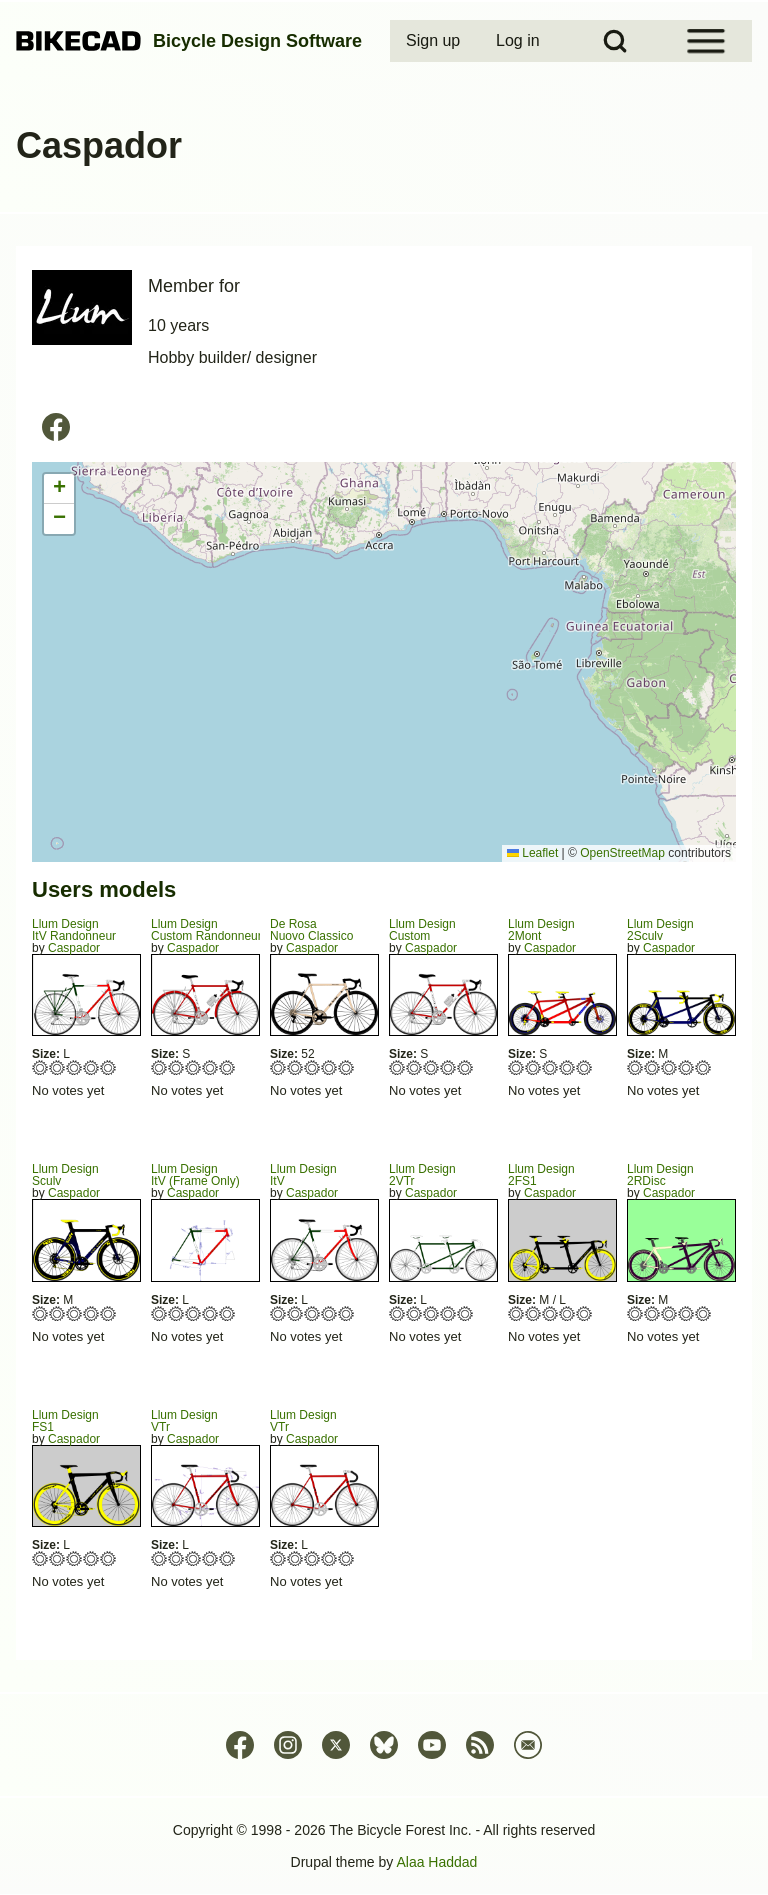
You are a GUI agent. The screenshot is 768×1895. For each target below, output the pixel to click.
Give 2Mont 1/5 (516, 1067)
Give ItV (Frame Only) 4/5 (210, 1313)
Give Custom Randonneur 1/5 (159, 1067)
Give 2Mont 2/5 (533, 1067)
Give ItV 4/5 (329, 1313)
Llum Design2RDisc (660, 1175)
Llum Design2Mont (541, 930)
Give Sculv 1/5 (40, 1313)
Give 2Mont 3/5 (550, 1067)
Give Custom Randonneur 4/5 (210, 1067)
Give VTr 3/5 (193, 1558)
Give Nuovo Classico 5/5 (346, 1067)
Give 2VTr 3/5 (431, 1313)
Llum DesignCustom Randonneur (206, 930)
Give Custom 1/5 (397, 1067)
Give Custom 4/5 (448, 1067)
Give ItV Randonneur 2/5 (57, 1067)
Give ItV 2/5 (295, 1313)
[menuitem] (435, 41)
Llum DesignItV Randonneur (74, 930)
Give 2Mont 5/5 (584, 1067)
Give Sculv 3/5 (74, 1313)
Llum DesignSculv (65, 1175)
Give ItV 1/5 (278, 1313)
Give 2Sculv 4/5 (686, 1067)
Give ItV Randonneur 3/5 (74, 1067)
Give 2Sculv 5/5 (703, 1067)
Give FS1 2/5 (57, 1558)
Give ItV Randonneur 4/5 (91, 1067)
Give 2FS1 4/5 (567, 1313)
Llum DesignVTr (184, 1421)
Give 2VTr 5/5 (465, 1313)
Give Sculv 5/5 (108, 1313)
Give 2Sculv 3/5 (669, 1067)
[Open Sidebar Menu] (706, 41)
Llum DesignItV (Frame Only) (195, 1175)
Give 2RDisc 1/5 (635, 1313)
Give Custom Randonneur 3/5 (193, 1067)
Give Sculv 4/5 (91, 1313)
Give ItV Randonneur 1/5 (40, 1067)
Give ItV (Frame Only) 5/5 (227, 1313)
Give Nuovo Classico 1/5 (278, 1067)
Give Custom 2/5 (414, 1067)
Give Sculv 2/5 (57, 1313)
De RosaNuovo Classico (311, 930)
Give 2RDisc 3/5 (669, 1313)
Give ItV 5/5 (346, 1313)
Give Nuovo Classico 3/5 (312, 1067)
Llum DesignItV (303, 1175)
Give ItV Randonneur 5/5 (108, 1067)
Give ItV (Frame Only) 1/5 (159, 1313)
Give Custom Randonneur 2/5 (176, 1067)
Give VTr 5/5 (227, 1558)
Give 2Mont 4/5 (567, 1067)
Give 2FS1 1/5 (516, 1313)
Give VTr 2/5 (176, 1558)
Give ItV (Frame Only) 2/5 (176, 1313)
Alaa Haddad (436, 1862)
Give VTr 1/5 (159, 1558)
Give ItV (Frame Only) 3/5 (193, 1313)
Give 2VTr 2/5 (414, 1313)
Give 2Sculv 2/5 (652, 1067)
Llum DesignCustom (422, 930)
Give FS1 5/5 (108, 1558)
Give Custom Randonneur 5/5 (227, 1067)
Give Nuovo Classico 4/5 (329, 1067)
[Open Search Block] (615, 41)
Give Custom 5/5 (465, 1067)
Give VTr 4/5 (210, 1558)
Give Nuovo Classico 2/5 (295, 1067)
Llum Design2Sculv (660, 930)
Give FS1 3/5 (74, 1558)
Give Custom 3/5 (431, 1067)
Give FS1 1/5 (40, 1558)
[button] (59, 489)
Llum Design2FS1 (541, 1175)
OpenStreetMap (622, 853)
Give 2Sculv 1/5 (635, 1067)
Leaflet (532, 853)
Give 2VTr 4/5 (448, 1313)
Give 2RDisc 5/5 (703, 1313)
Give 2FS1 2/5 (533, 1313)
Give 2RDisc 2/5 (652, 1313)
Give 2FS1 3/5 (550, 1313)
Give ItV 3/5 (312, 1313)
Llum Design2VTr (422, 1175)
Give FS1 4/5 (91, 1558)
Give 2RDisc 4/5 (686, 1313)
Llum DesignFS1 (65, 1421)
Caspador (74, 948)
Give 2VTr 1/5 (397, 1313)
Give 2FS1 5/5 (584, 1313)
